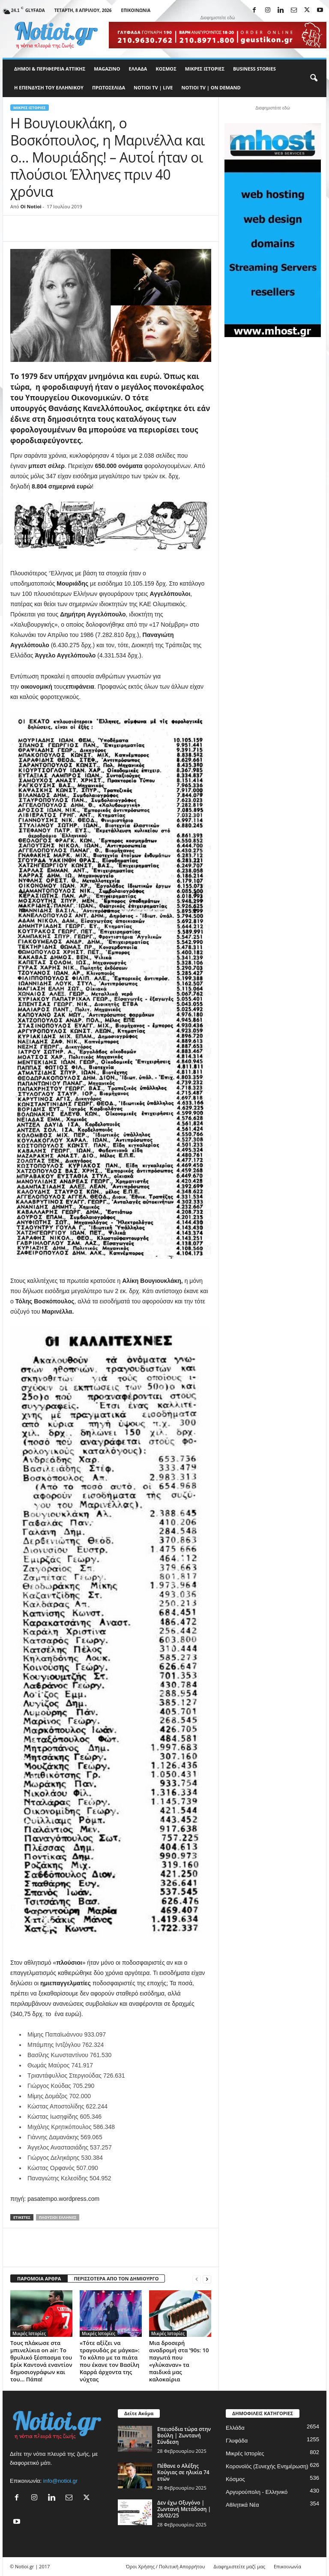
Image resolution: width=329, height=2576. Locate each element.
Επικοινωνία (136, 10)
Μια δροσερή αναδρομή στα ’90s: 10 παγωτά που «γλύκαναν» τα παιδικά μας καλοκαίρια (179, 2361)
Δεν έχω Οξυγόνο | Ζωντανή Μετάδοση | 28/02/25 (184, 2509)
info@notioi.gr (60, 2481)
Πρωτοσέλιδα (108, 87)
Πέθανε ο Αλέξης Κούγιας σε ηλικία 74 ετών (183, 2472)
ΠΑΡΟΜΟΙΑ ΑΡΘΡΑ (39, 2278)
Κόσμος (166, 68)
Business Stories (254, 68)
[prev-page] (196, 2278)
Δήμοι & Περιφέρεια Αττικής (49, 68)
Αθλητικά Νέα (242, 2505)
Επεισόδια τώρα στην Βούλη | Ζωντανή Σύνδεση (184, 2435)
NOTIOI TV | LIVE (153, 87)
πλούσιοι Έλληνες (57, 2217)
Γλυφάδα (237, 2440)
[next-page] (207, 2278)
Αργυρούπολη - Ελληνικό (256, 2492)
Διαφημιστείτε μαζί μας (239, 2566)
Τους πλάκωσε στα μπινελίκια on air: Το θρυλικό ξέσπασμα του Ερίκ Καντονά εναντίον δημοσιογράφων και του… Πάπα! (41, 2361)
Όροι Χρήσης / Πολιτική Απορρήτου (165, 2566)
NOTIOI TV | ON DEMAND (210, 87)
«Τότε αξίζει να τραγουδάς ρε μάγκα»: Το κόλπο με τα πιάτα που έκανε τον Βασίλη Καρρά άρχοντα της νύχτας (110, 2361)
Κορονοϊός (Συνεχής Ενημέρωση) (267, 2466)
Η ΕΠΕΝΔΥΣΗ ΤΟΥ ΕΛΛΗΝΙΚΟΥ (49, 87)
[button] (313, 78)
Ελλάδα (138, 68)
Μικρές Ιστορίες (204, 68)
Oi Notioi (31, 206)
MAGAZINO (107, 68)
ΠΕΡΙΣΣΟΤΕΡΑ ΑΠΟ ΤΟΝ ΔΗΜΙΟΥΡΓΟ (116, 2278)
